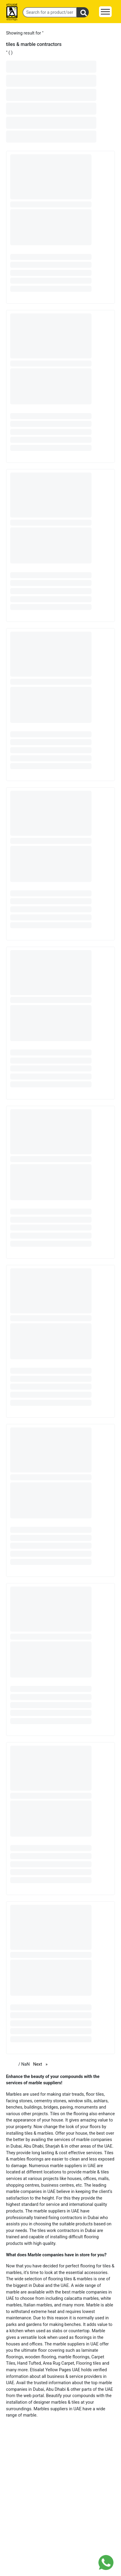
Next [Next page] (42, 2064)
